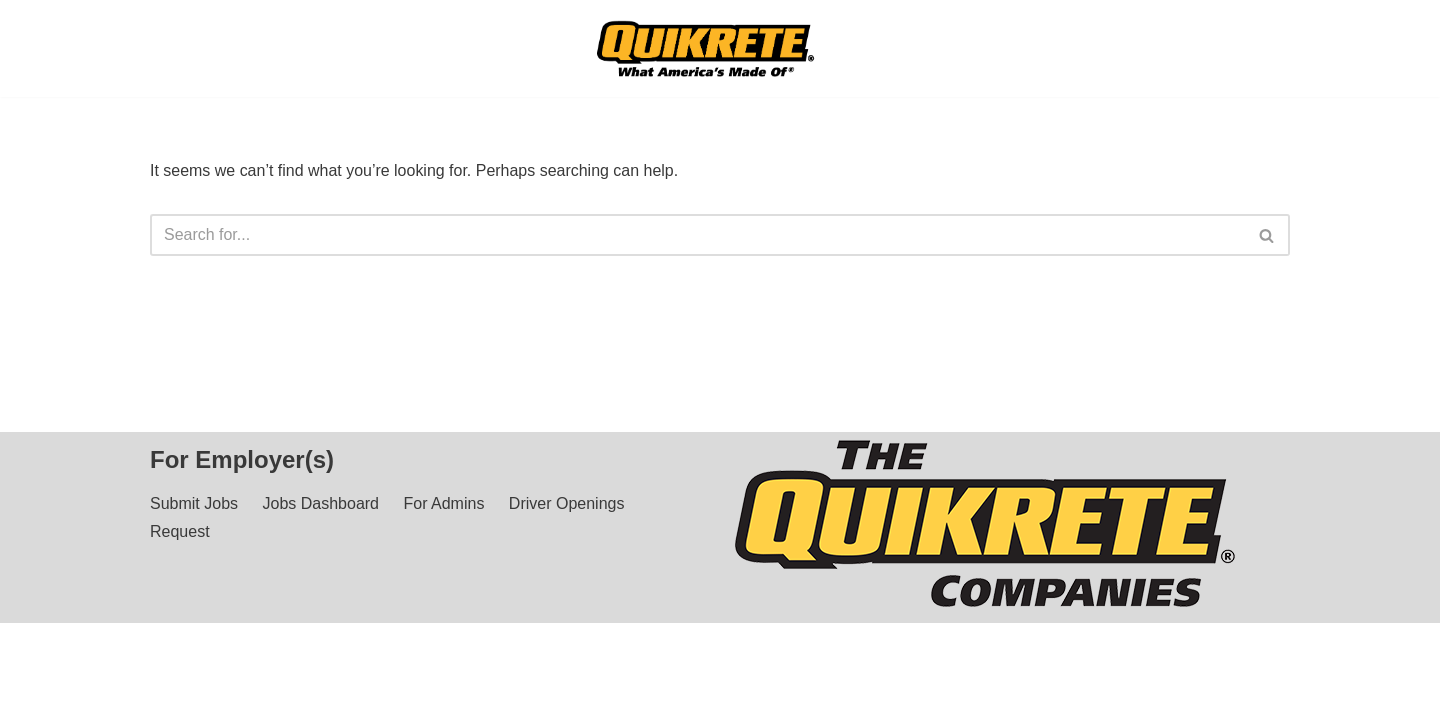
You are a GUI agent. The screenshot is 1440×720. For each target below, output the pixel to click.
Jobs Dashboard (321, 522)
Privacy (307, 694)
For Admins (443, 522)
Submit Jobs (194, 522)
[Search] (697, 235)
